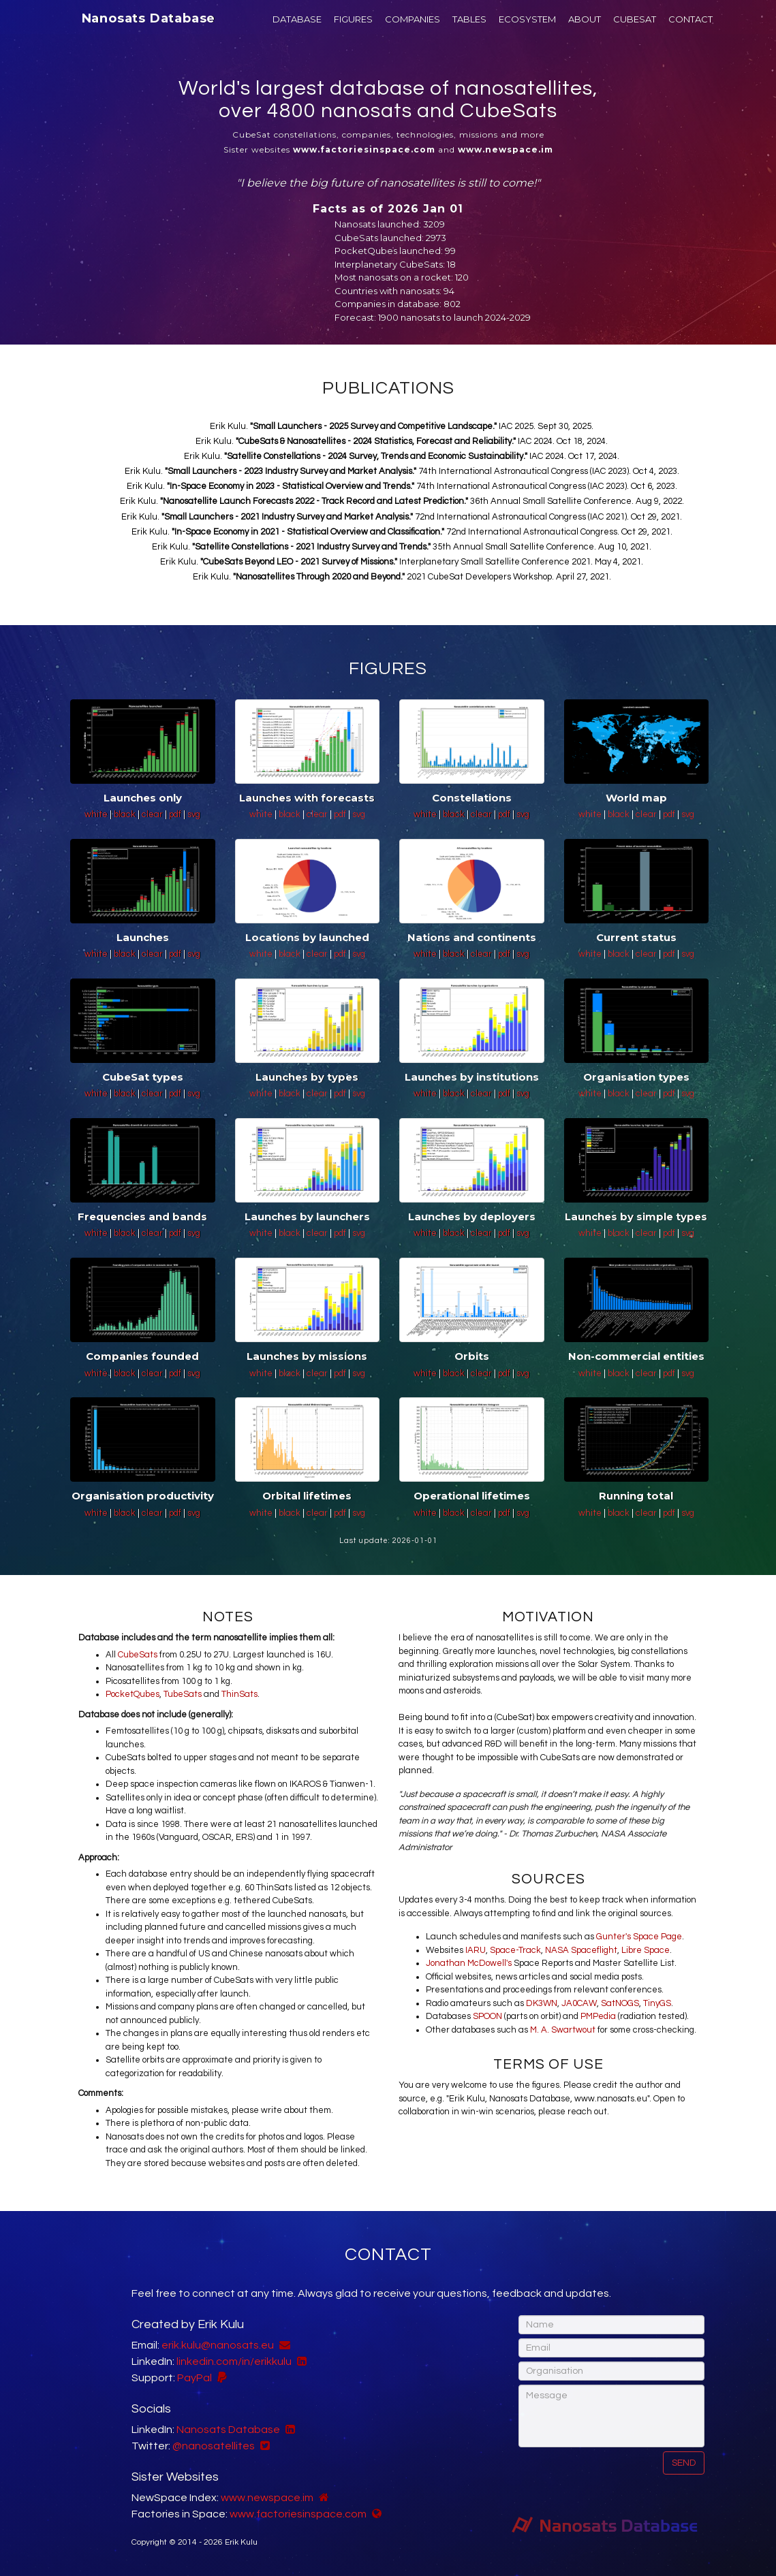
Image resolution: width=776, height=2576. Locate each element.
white (97, 814)
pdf (176, 814)
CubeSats (137, 1654)
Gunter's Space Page (639, 1936)
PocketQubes (132, 1694)
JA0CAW (579, 2003)
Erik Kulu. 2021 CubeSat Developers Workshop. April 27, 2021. (402, 577)
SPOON (487, 2016)
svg (193, 814)
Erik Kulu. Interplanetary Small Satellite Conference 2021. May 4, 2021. (401, 562)
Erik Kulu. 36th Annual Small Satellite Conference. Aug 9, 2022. (402, 501)
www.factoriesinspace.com (298, 2514)
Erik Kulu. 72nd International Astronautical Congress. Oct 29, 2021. (401, 532)
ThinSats (239, 1694)
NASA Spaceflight (581, 1950)
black (126, 814)
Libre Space (645, 1950)
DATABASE (297, 19)
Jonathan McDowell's (469, 1963)
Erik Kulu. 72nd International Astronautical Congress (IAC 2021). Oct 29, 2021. (401, 517)
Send (684, 2463)
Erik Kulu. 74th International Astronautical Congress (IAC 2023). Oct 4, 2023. (402, 471)
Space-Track (515, 1950)
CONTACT (690, 19)
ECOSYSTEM (527, 19)
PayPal (194, 2377)
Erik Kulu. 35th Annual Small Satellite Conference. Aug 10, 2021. (401, 547)
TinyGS (657, 2003)
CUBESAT (634, 19)
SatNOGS (620, 2003)
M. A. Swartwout (562, 2030)
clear (153, 814)
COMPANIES (412, 19)
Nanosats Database (149, 18)
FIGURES (353, 19)
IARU (475, 1950)
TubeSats (183, 1694)
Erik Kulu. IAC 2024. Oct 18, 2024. (402, 441)
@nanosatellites (213, 2445)
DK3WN (541, 2003)
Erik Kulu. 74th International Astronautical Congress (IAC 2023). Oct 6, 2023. (402, 486)
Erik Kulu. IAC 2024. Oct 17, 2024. (401, 456)
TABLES (469, 19)
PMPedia (598, 2016)
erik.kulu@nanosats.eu (217, 2345)
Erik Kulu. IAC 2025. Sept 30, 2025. (401, 426)
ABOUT (584, 19)
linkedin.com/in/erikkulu (234, 2361)
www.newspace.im (267, 2497)
